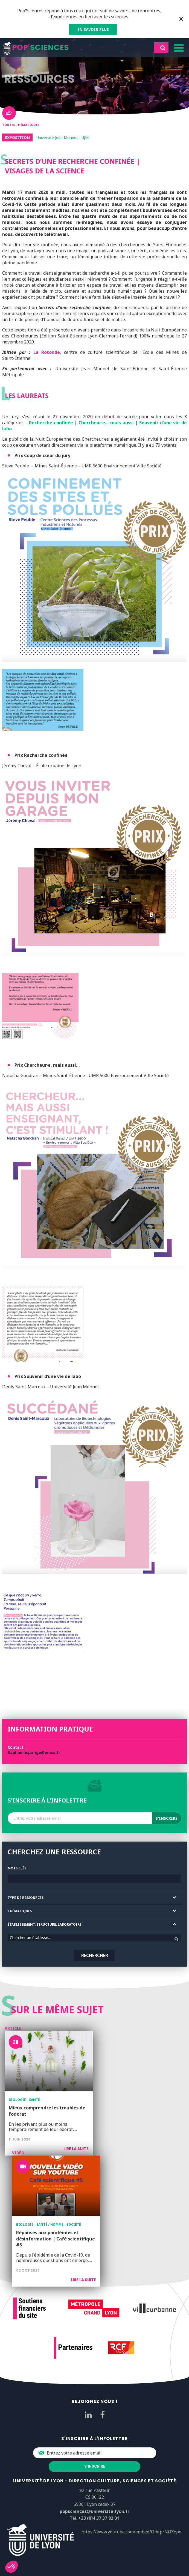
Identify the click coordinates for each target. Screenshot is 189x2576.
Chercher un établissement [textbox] (33, 1937)
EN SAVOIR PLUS (93, 29)
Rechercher (94, 1955)
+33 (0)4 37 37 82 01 (98, 2518)
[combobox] (94, 1937)
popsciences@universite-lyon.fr (94, 2511)
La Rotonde (46, 352)
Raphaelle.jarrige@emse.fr (34, 1752)
